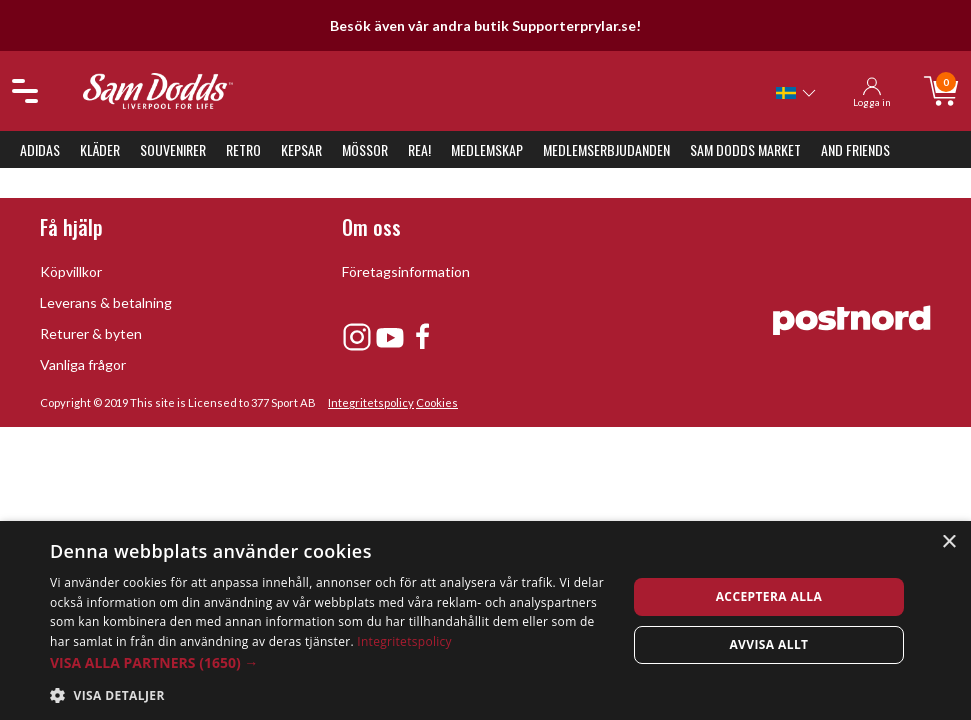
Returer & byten (91, 333)
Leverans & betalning (106, 302)
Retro (243, 149)
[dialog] (485, 620)
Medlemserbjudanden (606, 149)
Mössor (365, 149)
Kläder (100, 149)
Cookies (437, 402)
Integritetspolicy (371, 402)
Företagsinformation (406, 271)
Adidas (40, 149)
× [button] (948, 542)
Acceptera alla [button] (769, 596)
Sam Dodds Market (745, 149)
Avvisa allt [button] (768, 644)
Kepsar (301, 149)
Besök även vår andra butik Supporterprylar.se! (485, 25)
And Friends (855, 149)
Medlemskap (487, 149)
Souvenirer (173, 149)
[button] (330, 662)
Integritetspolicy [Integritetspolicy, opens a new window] (404, 641)
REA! (419, 149)
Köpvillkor (71, 271)
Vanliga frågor (83, 364)
